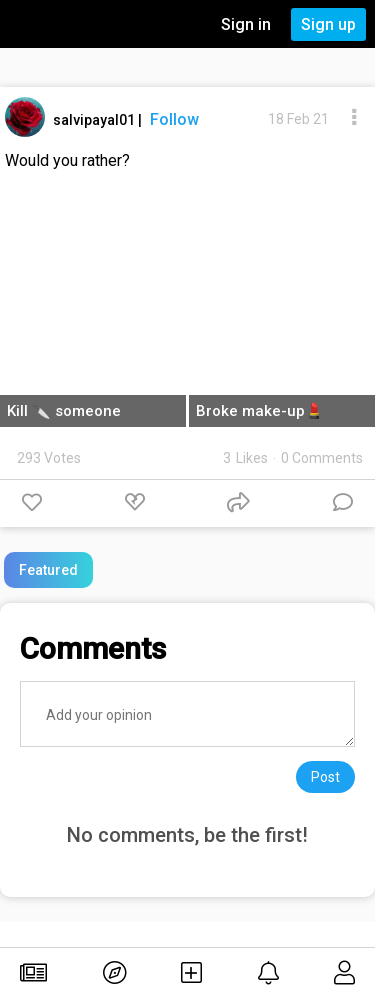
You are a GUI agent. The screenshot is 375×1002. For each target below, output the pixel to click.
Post (325, 777)
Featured (48, 570)
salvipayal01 (95, 120)
